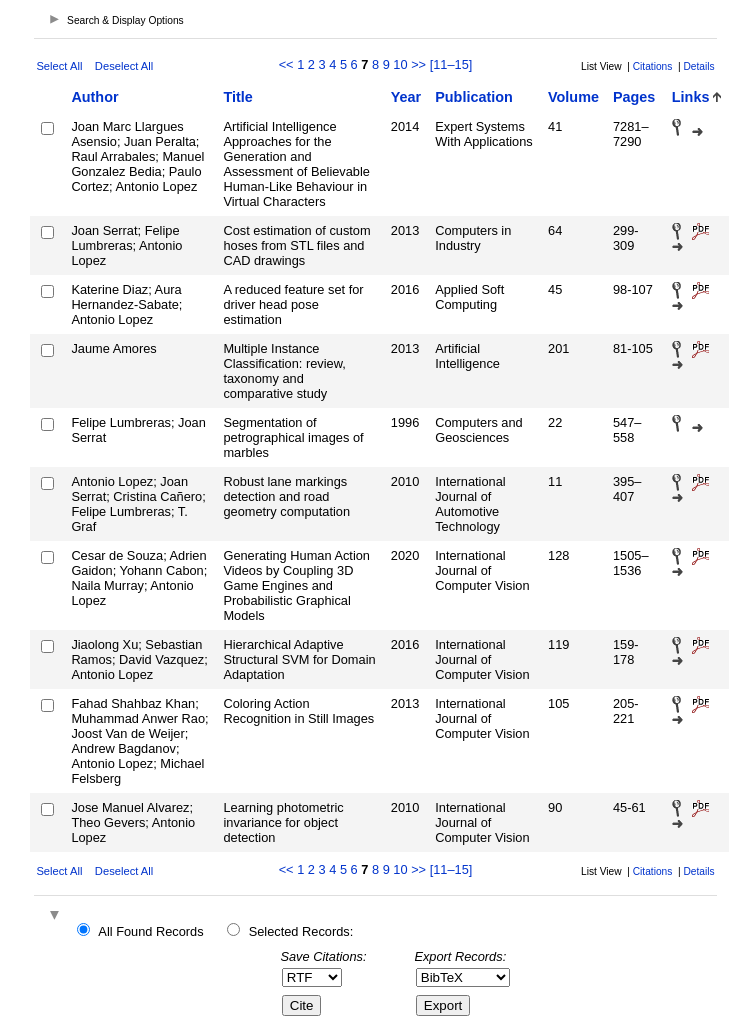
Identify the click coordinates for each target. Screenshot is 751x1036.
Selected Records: (301, 931)
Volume (573, 97)
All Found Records (150, 931)
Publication (474, 97)
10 (400, 64)
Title (237, 97)
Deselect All (124, 66)
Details (698, 66)
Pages (634, 97)
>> (418, 64)
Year (406, 97)
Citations (653, 66)
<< (286, 64)
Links (691, 97)
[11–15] (451, 64)
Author (94, 97)
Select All (59, 66)
